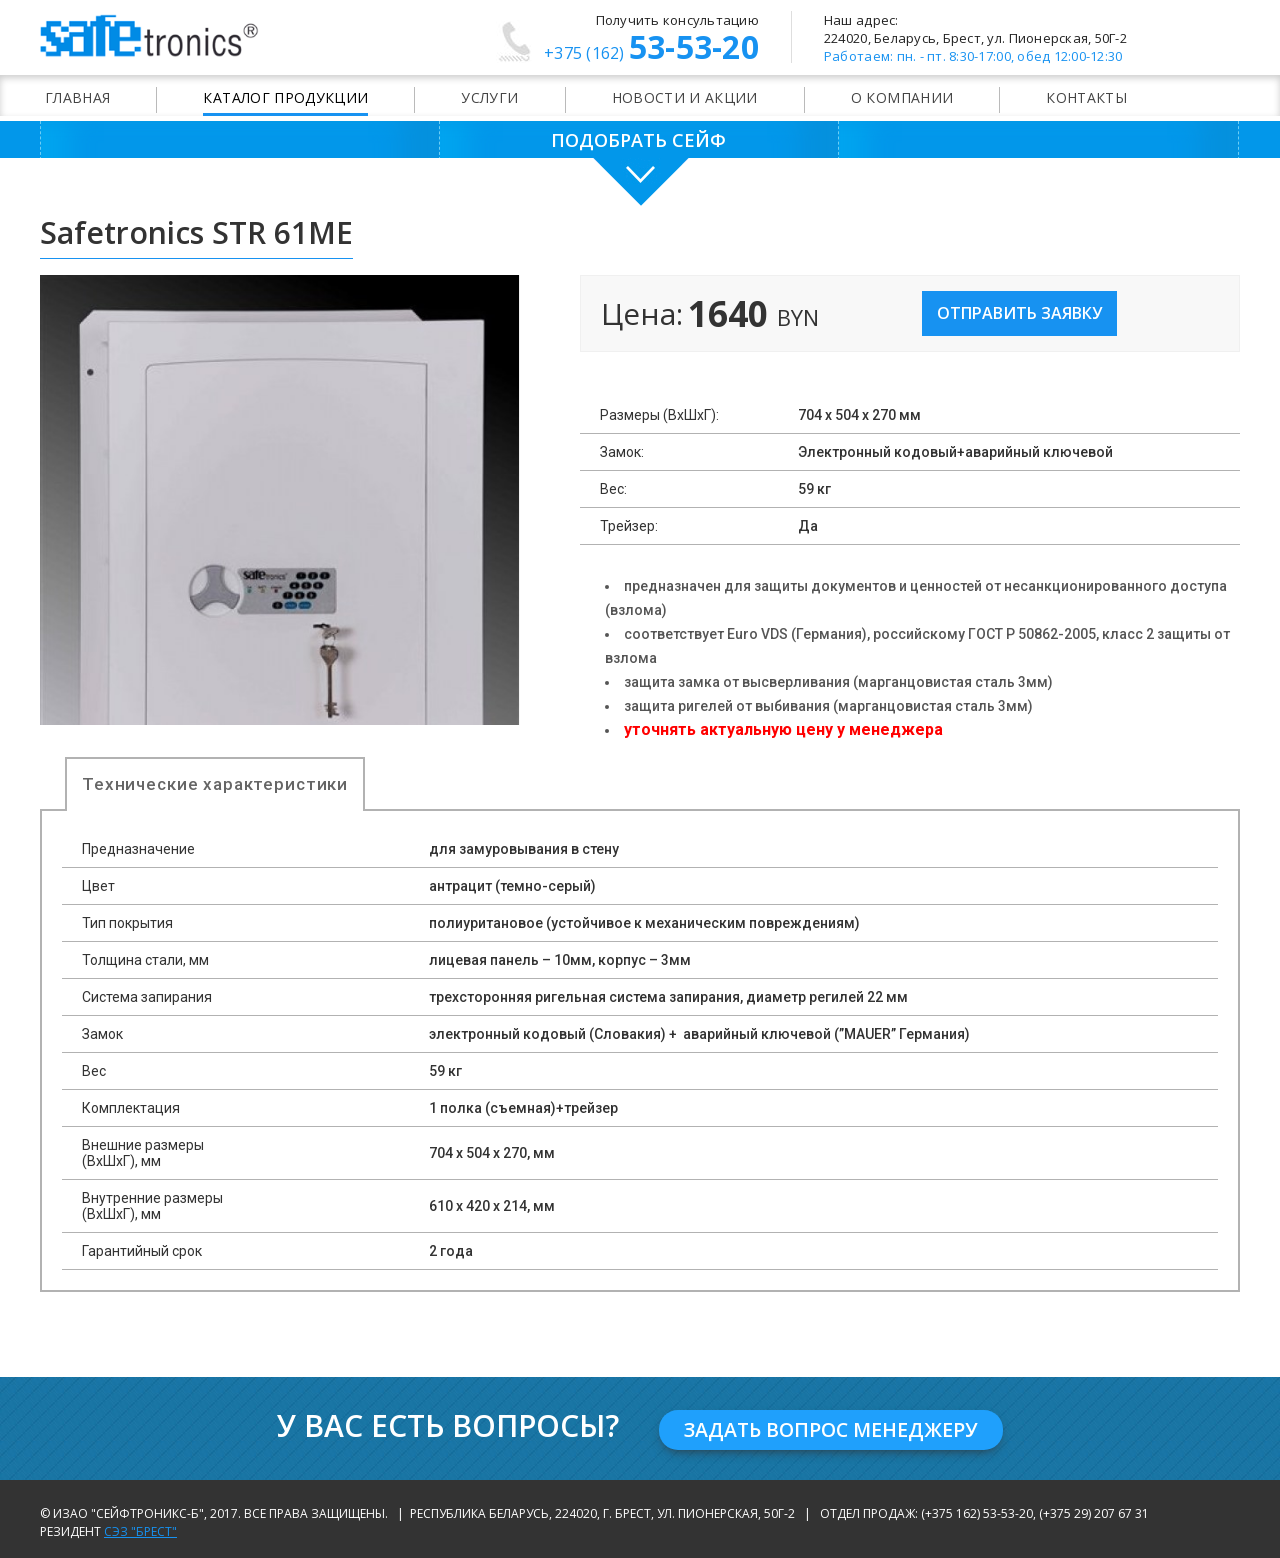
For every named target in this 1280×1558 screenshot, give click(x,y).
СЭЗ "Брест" (140, 1528)
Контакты (1086, 97)
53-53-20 (651, 50)
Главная (77, 97)
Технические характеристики (215, 784)
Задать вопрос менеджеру (832, 1426)
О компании (902, 97)
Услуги (489, 97)
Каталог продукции (285, 97)
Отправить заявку (1019, 313)
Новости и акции (685, 97)
